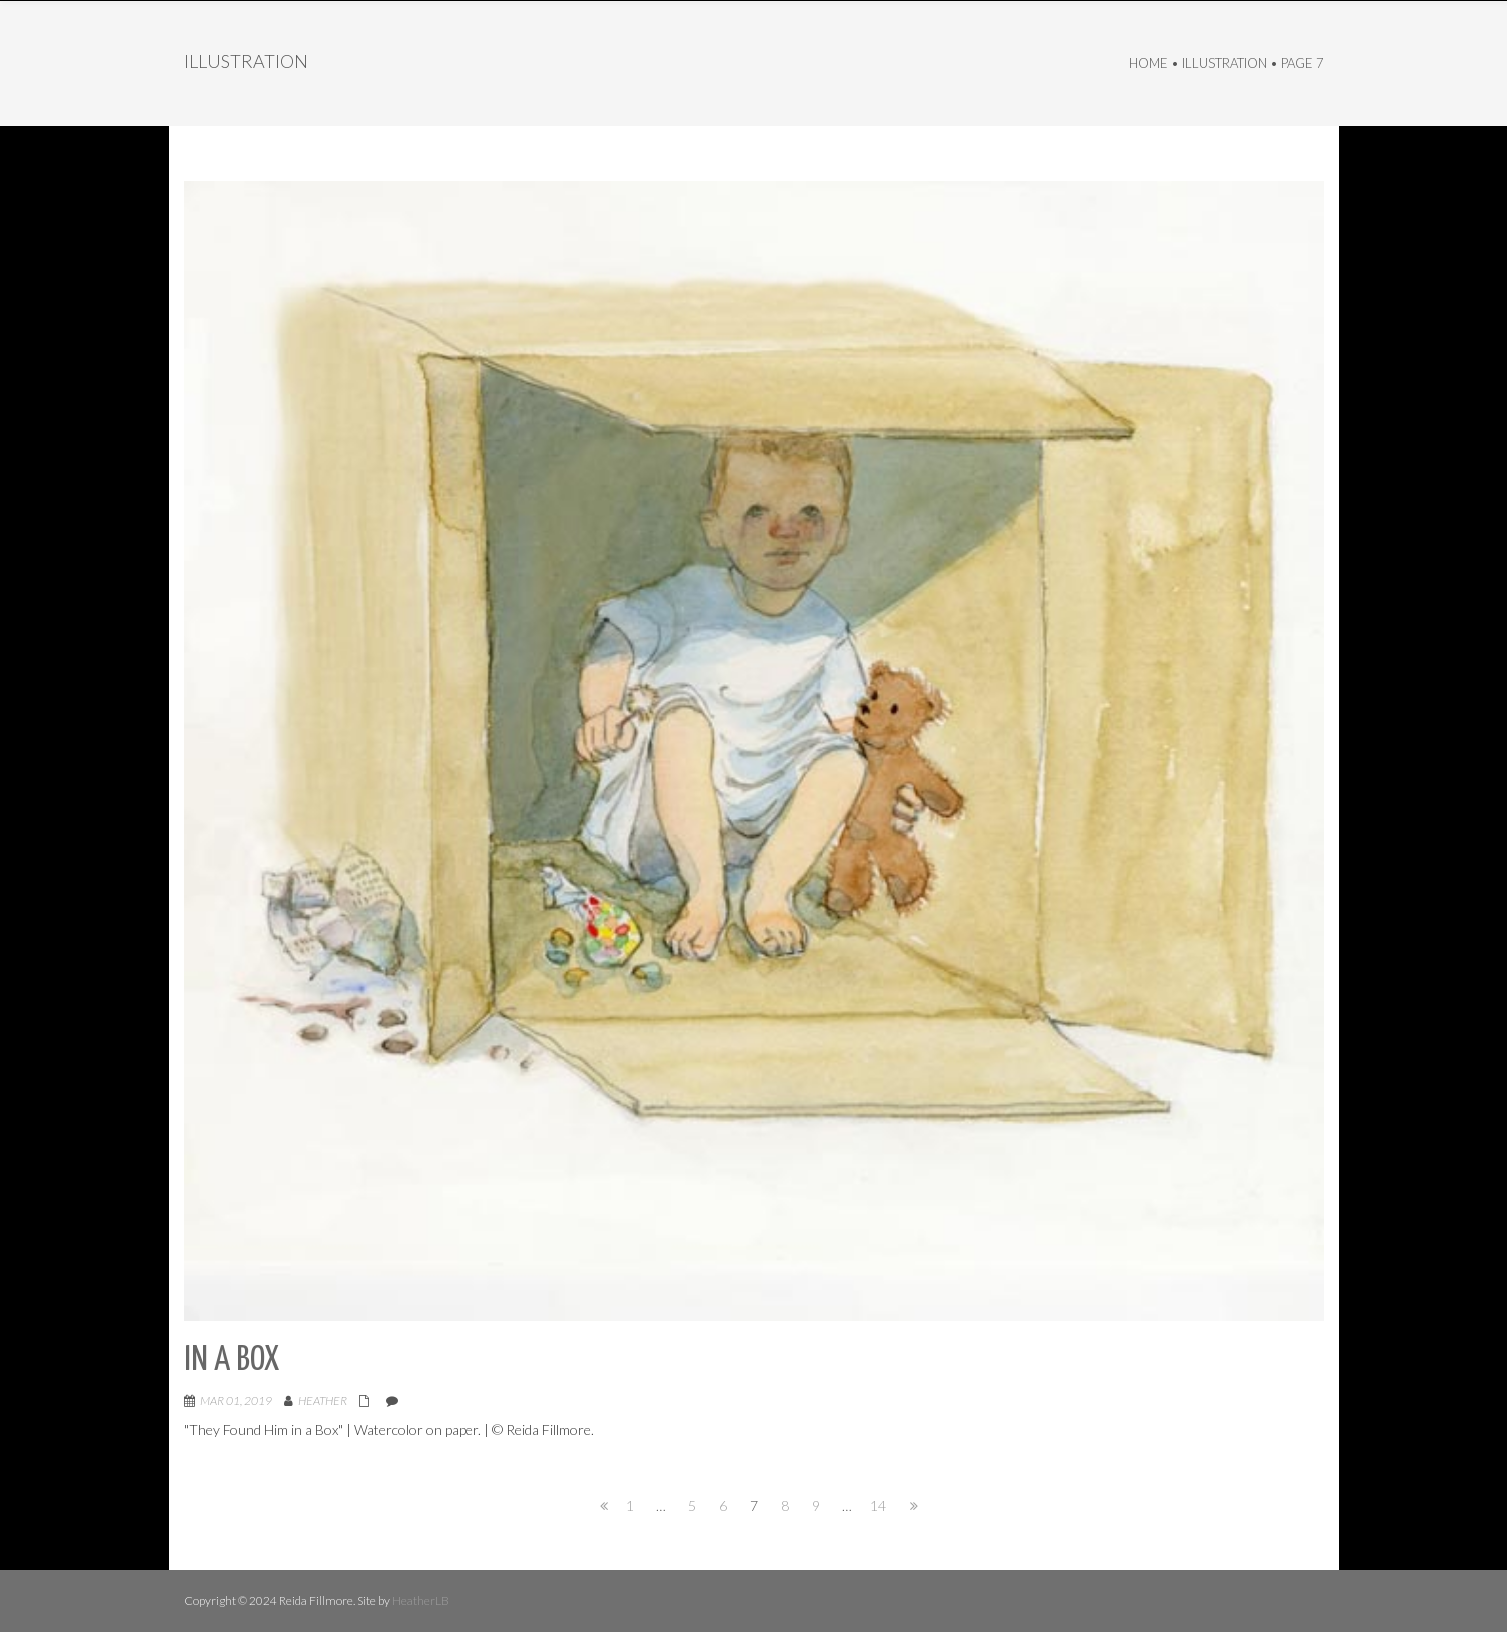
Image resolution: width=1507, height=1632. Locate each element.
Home (1148, 63)
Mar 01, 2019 (236, 1400)
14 (878, 1505)
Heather (322, 1400)
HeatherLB (420, 1600)
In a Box (231, 1360)
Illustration (1224, 63)
